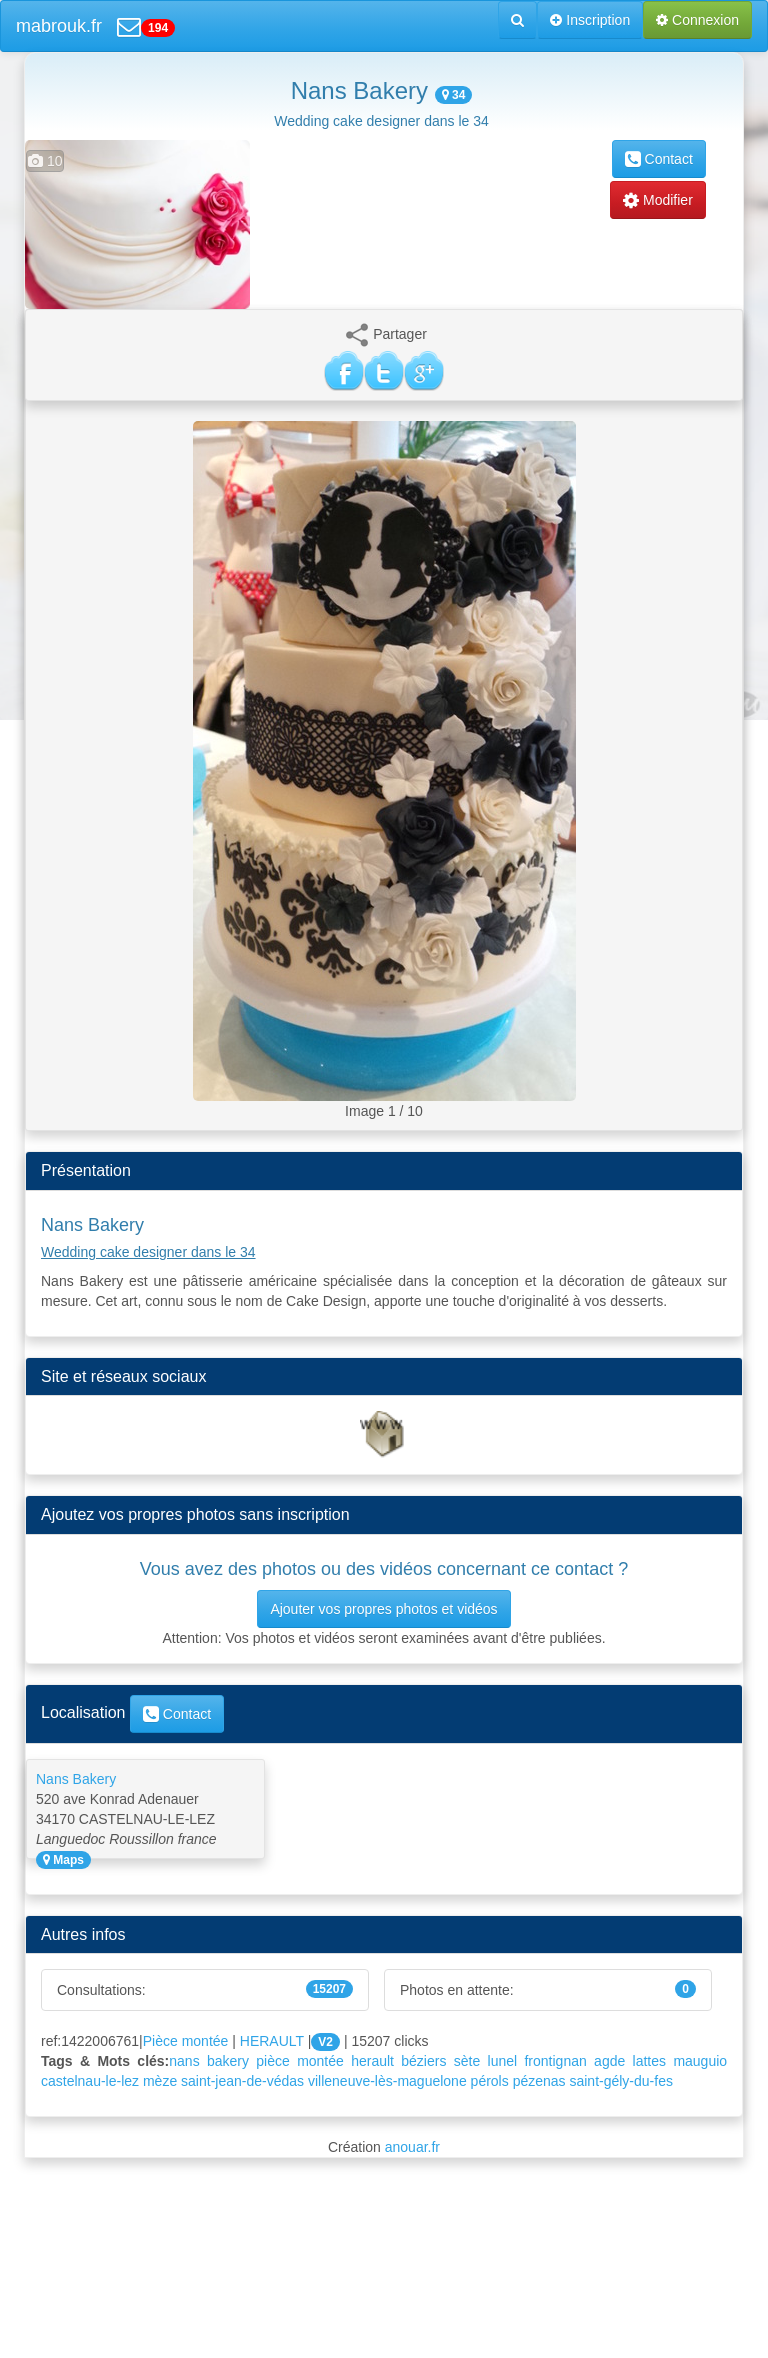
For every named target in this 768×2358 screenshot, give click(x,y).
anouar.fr (412, 2147)
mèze (160, 2081)
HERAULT (272, 2041)
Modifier (658, 200)
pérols (490, 2081)
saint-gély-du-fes (621, 2081)
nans (184, 2061)
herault (372, 2061)
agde (609, 2061)
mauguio (700, 2061)
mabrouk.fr (59, 26)
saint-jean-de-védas (242, 2081)
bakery (228, 2061)
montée (320, 2061)
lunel (503, 2061)
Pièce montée (186, 2041)
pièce (272, 2061)
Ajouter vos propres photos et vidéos (383, 1609)
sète (467, 2061)
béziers (423, 2061)
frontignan (555, 2061)
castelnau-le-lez (90, 2081)
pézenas (539, 2081)
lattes (649, 2061)
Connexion (697, 20)
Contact (659, 159)
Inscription (590, 20)
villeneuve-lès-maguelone (387, 2081)
